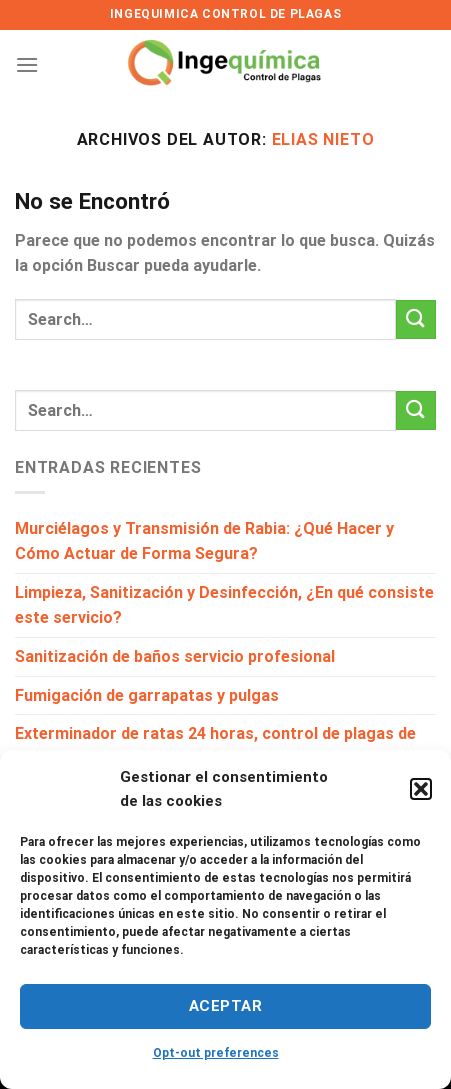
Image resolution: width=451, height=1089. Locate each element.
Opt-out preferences (216, 1053)
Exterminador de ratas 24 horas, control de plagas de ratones (215, 746)
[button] (421, 789)
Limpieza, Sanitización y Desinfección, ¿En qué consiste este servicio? (224, 605)
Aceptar (225, 1006)
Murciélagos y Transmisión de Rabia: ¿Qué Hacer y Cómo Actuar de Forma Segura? (204, 541)
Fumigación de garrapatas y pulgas (147, 695)
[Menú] (27, 64)
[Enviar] (416, 319)
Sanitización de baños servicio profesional (175, 656)
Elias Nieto (323, 139)
